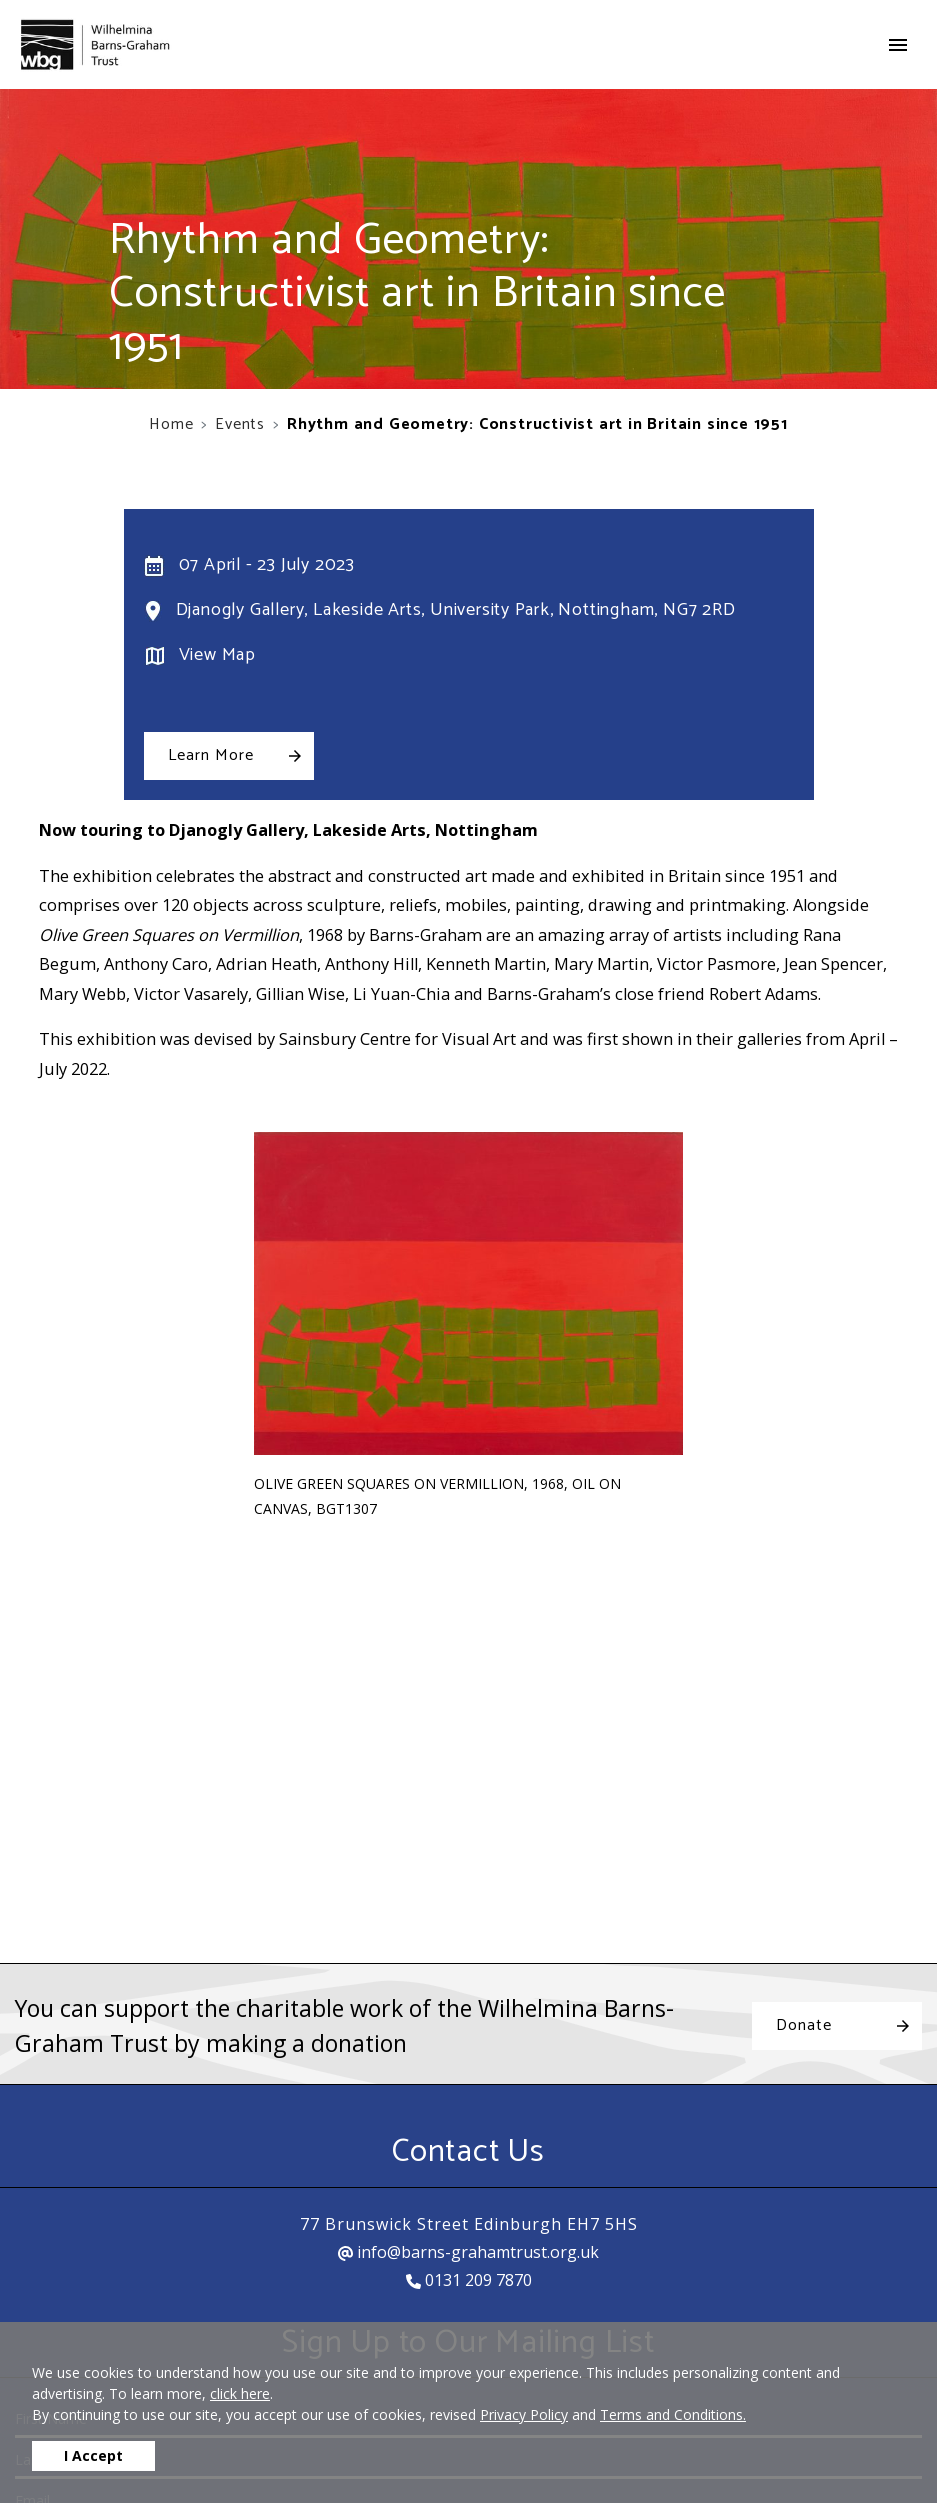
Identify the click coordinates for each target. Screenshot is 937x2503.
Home (171, 424)
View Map (217, 655)
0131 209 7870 (469, 2280)
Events (240, 424)
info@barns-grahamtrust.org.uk (468, 2252)
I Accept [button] (93, 2455)
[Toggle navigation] (898, 45)
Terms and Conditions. (673, 2414)
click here (240, 2393)
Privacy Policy (524, 2414)
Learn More (211, 755)
